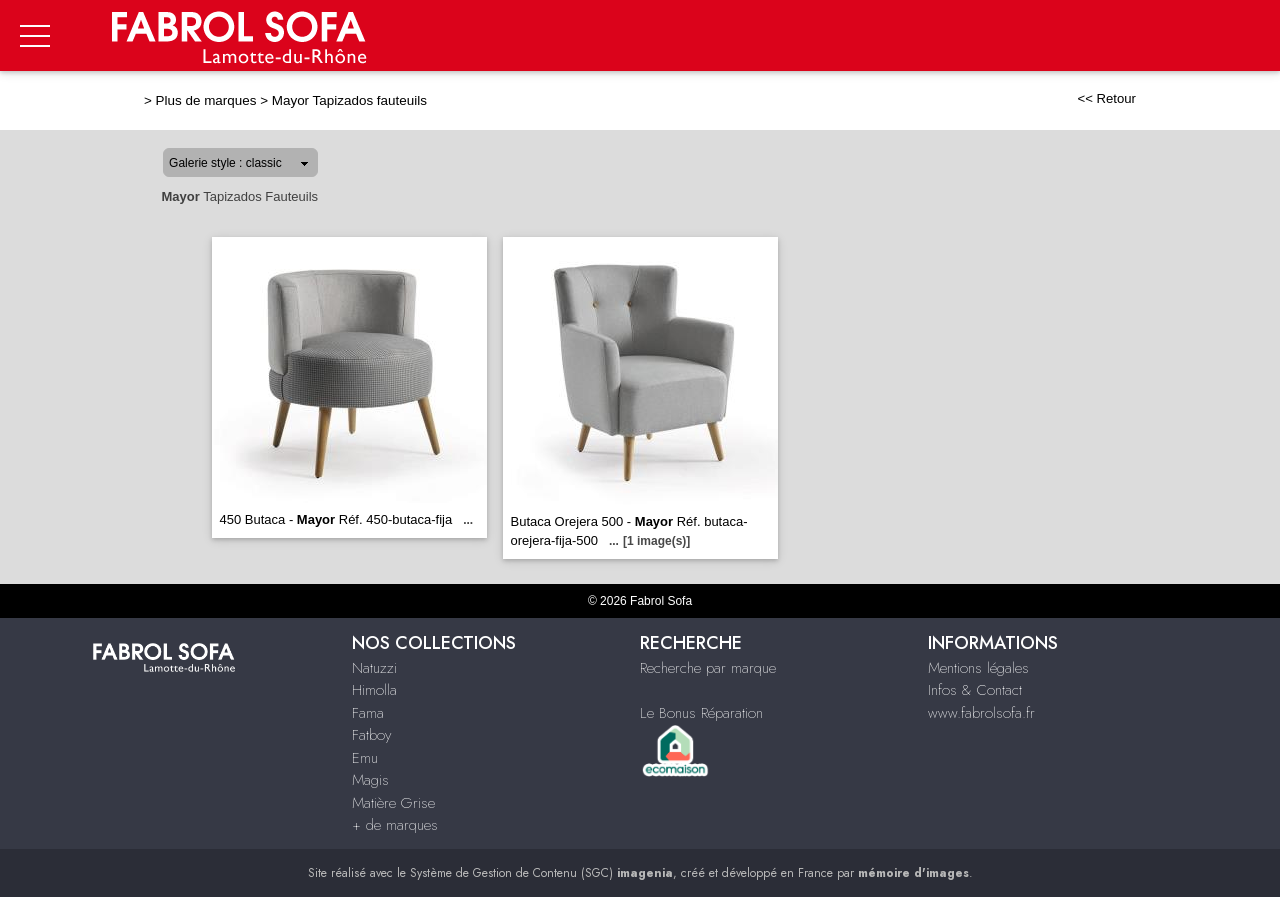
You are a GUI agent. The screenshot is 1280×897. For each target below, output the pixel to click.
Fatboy (371, 735)
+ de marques (395, 825)
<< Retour (1106, 98)
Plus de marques (206, 100)
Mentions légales (978, 668)
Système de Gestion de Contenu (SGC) (541, 873)
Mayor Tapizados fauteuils (349, 100)
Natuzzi (374, 668)
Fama (368, 713)
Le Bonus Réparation (701, 713)
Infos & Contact (975, 690)
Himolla (374, 690)
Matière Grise (393, 803)
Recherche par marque (708, 668)
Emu (365, 758)
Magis (370, 780)
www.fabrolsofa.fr (981, 713)
